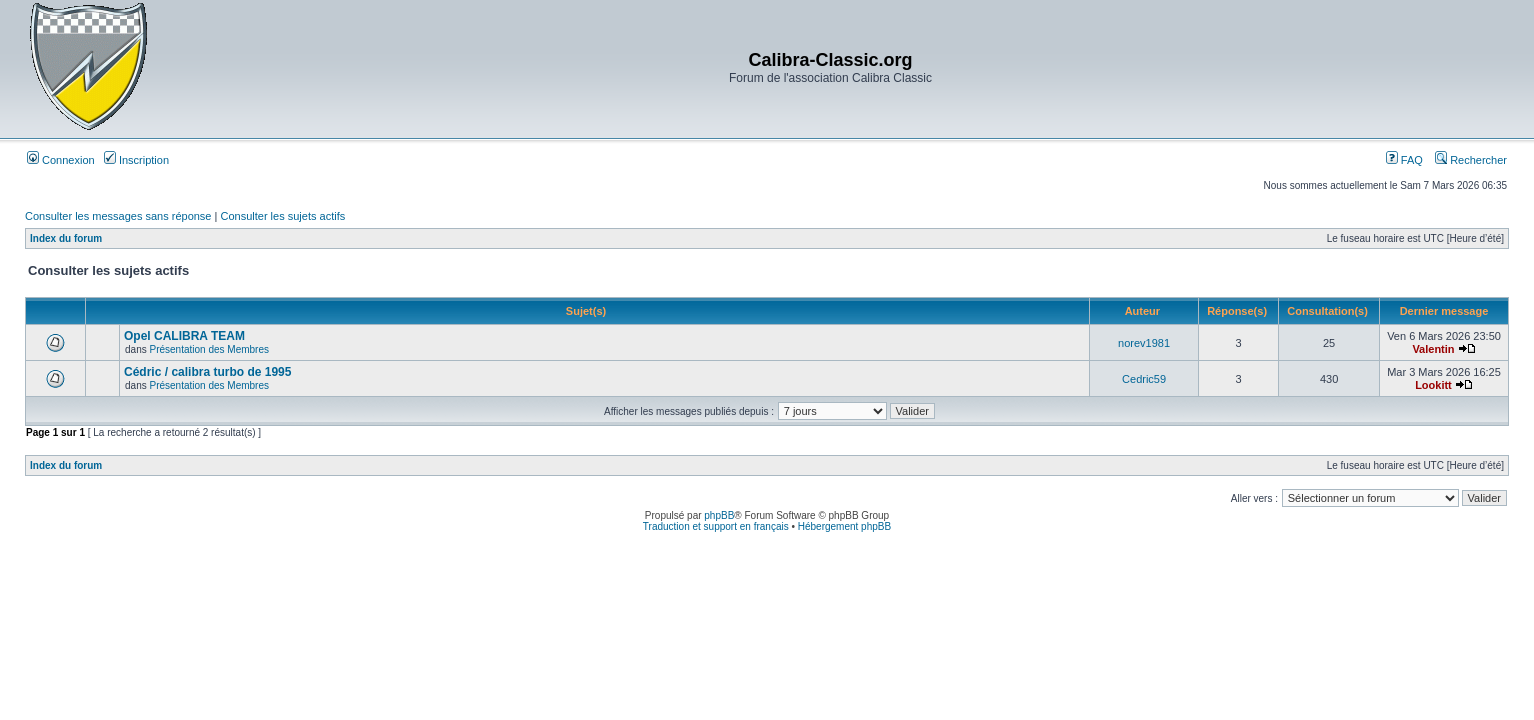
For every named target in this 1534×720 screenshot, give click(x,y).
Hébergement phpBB (844, 526)
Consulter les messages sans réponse (118, 216)
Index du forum (66, 238)
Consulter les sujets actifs (282, 216)
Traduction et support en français (716, 526)
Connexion (61, 160)
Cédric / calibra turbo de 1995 (207, 372)
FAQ (1404, 160)
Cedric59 (1144, 379)
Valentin (1433, 349)
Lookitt (1433, 385)
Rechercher (1471, 160)
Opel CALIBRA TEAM (184, 336)
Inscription (136, 160)
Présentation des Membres (210, 349)
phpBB (719, 515)
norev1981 (1144, 343)
